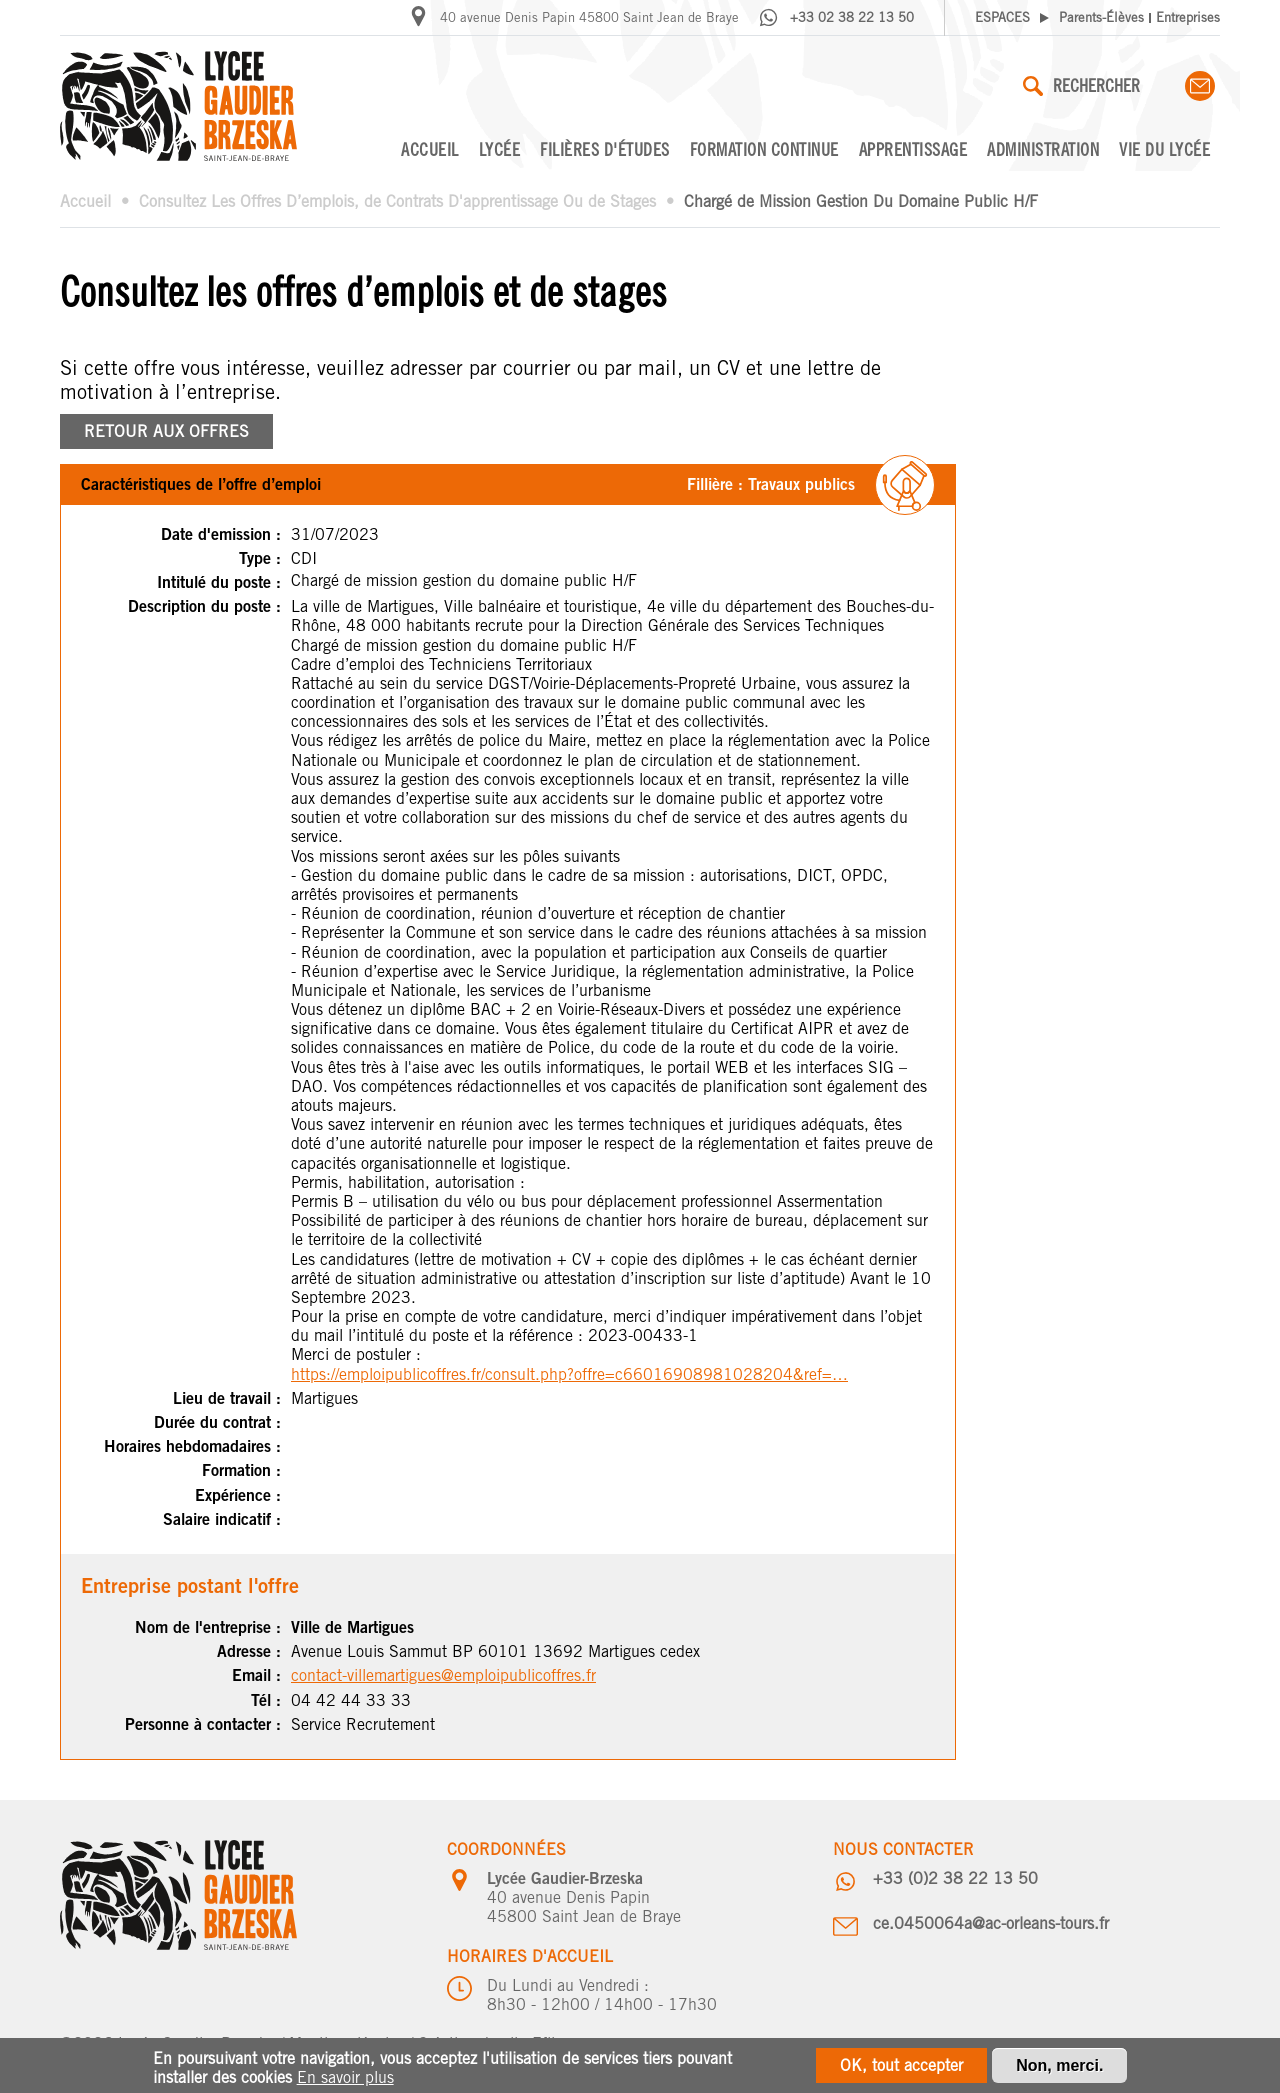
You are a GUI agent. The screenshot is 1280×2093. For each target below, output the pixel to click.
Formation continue (764, 149)
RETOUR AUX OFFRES (166, 431)
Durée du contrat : (217, 1422)
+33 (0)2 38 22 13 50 (955, 1878)
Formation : (241, 1470)
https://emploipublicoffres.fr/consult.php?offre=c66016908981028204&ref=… (569, 1374)
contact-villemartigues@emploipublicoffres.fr (443, 1675)
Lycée (500, 149)
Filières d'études (605, 149)
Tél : (266, 1700)
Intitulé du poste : (219, 582)
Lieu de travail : (227, 1398)
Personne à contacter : (203, 1724)
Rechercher (1081, 85)
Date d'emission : (221, 534)
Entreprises (1188, 17)
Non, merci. (1059, 2070)
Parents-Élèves (1101, 17)
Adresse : (249, 1651)
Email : (256, 1675)
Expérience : (238, 1495)
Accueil (430, 149)
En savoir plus (345, 2082)
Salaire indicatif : (222, 1519)
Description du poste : (204, 606)
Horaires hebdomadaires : (192, 1446)
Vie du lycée (1164, 149)
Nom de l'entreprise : (208, 1627)
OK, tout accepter (901, 2070)
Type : (260, 558)
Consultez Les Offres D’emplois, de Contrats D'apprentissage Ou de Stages (397, 201)
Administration (1043, 149)
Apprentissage (913, 149)
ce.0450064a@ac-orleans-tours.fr (991, 1923)
